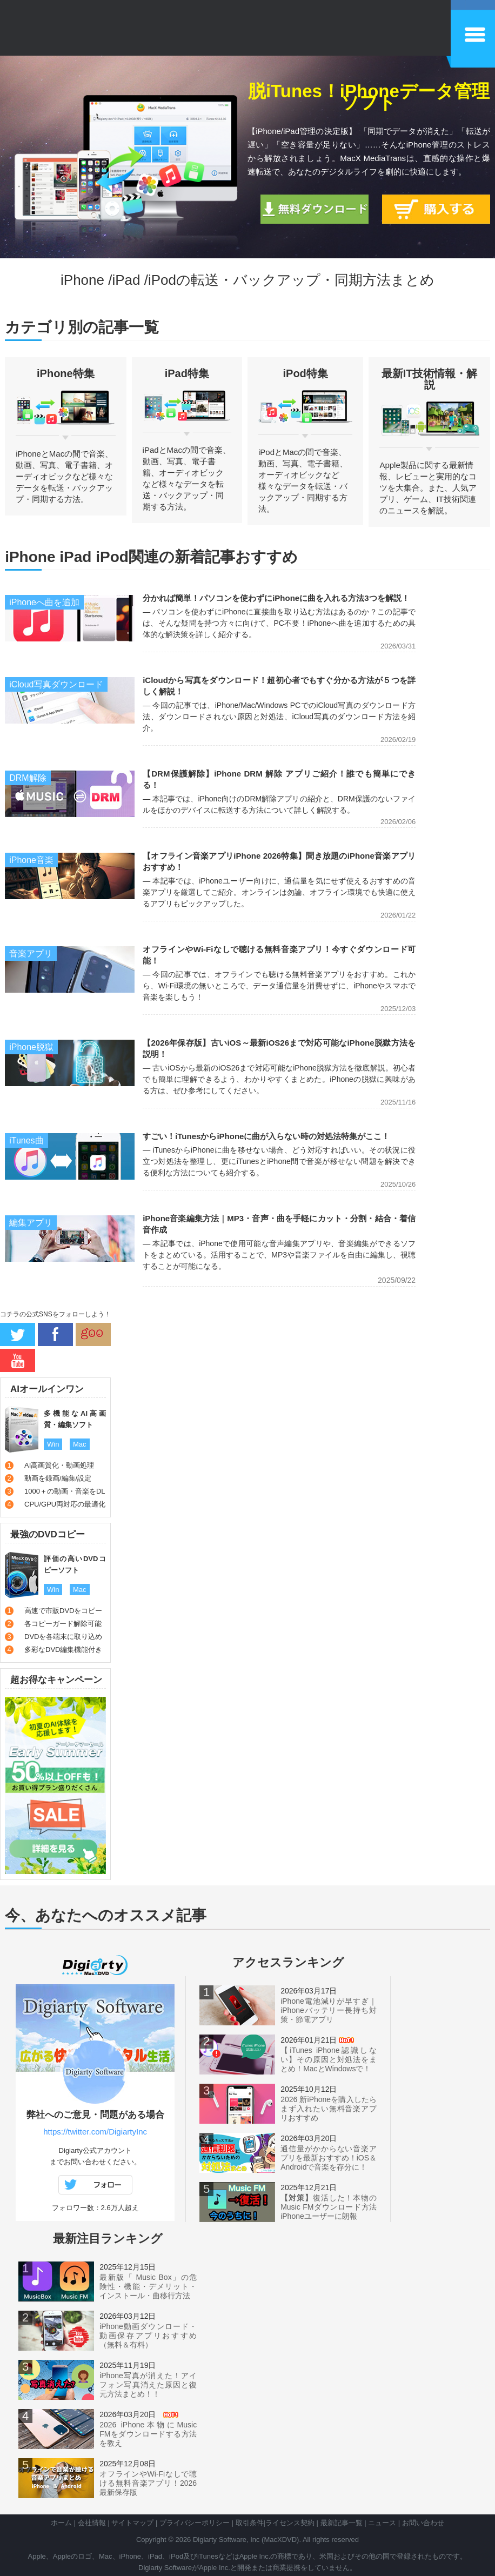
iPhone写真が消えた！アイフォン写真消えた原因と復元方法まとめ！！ (148, 2384)
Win (53, 1444)
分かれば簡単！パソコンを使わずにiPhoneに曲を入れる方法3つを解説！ (276, 598)
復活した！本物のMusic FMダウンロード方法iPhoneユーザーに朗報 (328, 2206)
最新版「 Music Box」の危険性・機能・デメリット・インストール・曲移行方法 (148, 2286)
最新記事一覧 (341, 2523)
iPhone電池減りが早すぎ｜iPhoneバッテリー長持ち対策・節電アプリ (328, 2010)
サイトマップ (132, 2523)
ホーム (61, 2523)
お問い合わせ (423, 2523)
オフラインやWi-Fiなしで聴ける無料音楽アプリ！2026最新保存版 (148, 2483)
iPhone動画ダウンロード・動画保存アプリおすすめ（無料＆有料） (148, 2335)
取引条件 (250, 2523)
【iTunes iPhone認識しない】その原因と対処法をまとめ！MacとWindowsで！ (328, 2059)
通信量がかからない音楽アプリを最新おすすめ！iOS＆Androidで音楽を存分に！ (328, 2157)
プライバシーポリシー (194, 2523)
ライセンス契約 (290, 2523)
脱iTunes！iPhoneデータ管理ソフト (369, 96)
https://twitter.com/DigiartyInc (95, 2131)
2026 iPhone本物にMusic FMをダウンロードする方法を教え (148, 2433)
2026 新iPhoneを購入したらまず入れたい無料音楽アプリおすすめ (328, 2108)
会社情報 (92, 2523)
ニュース (382, 2523)
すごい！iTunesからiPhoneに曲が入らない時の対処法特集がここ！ (266, 1136)
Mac (79, 1444)
